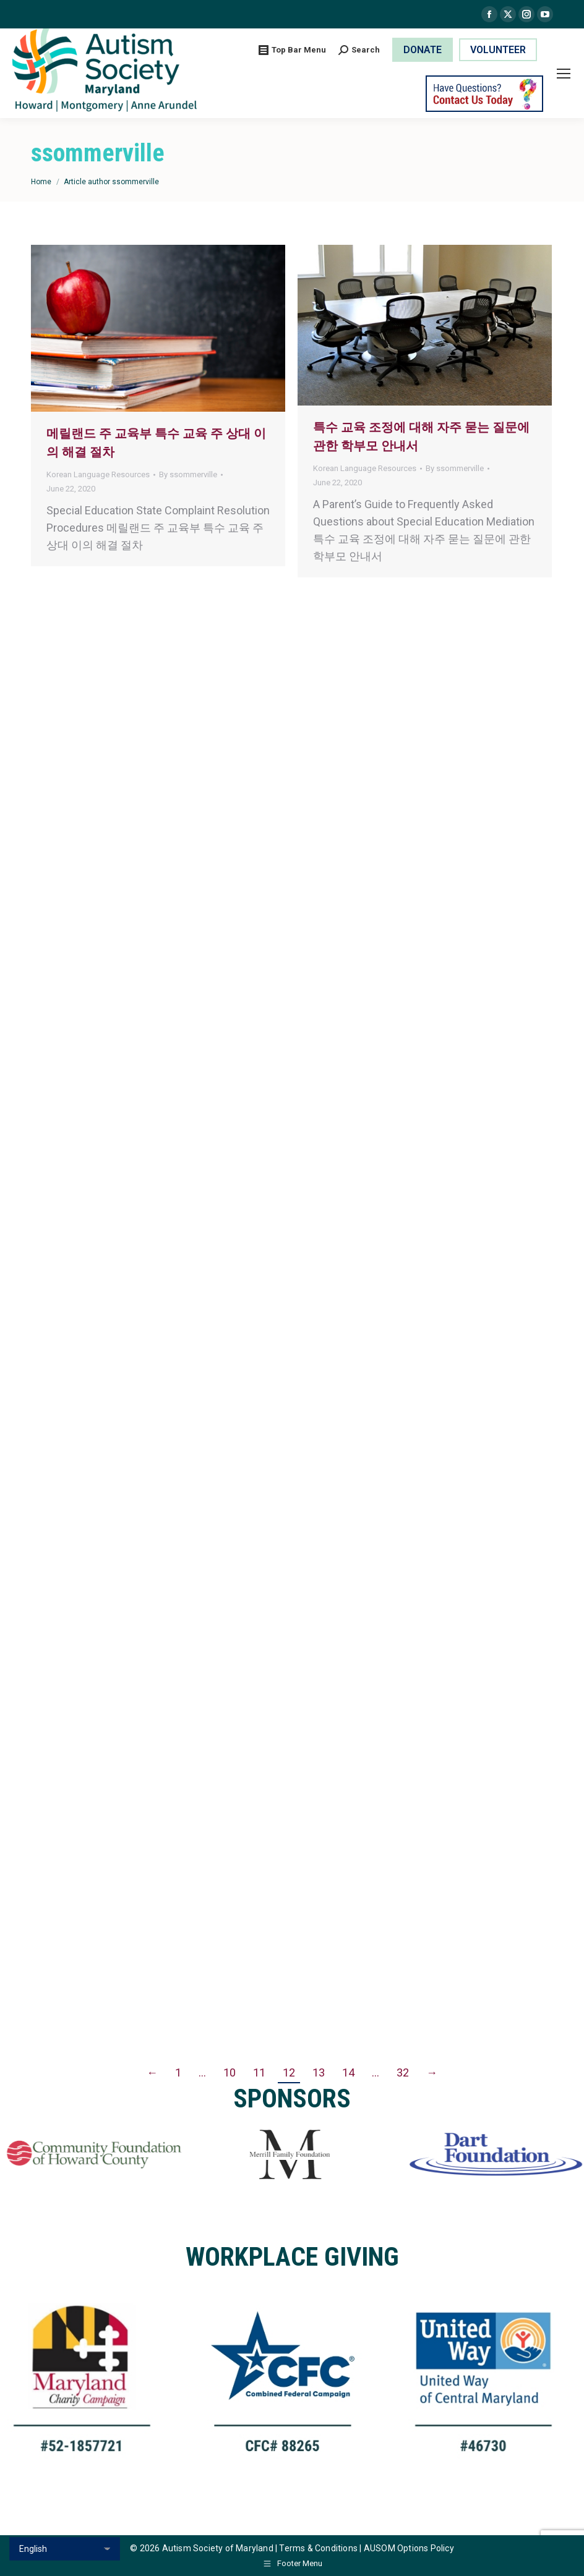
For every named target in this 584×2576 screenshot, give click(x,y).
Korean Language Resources (98, 474)
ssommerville (98, 153)
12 (289, 2072)
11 (259, 2072)
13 (318, 2072)
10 (229, 2072)
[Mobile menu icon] (564, 74)
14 (348, 2072)
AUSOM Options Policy (409, 2548)
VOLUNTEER (498, 50)
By (188, 474)
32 (403, 2072)
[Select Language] (64, 2549)
